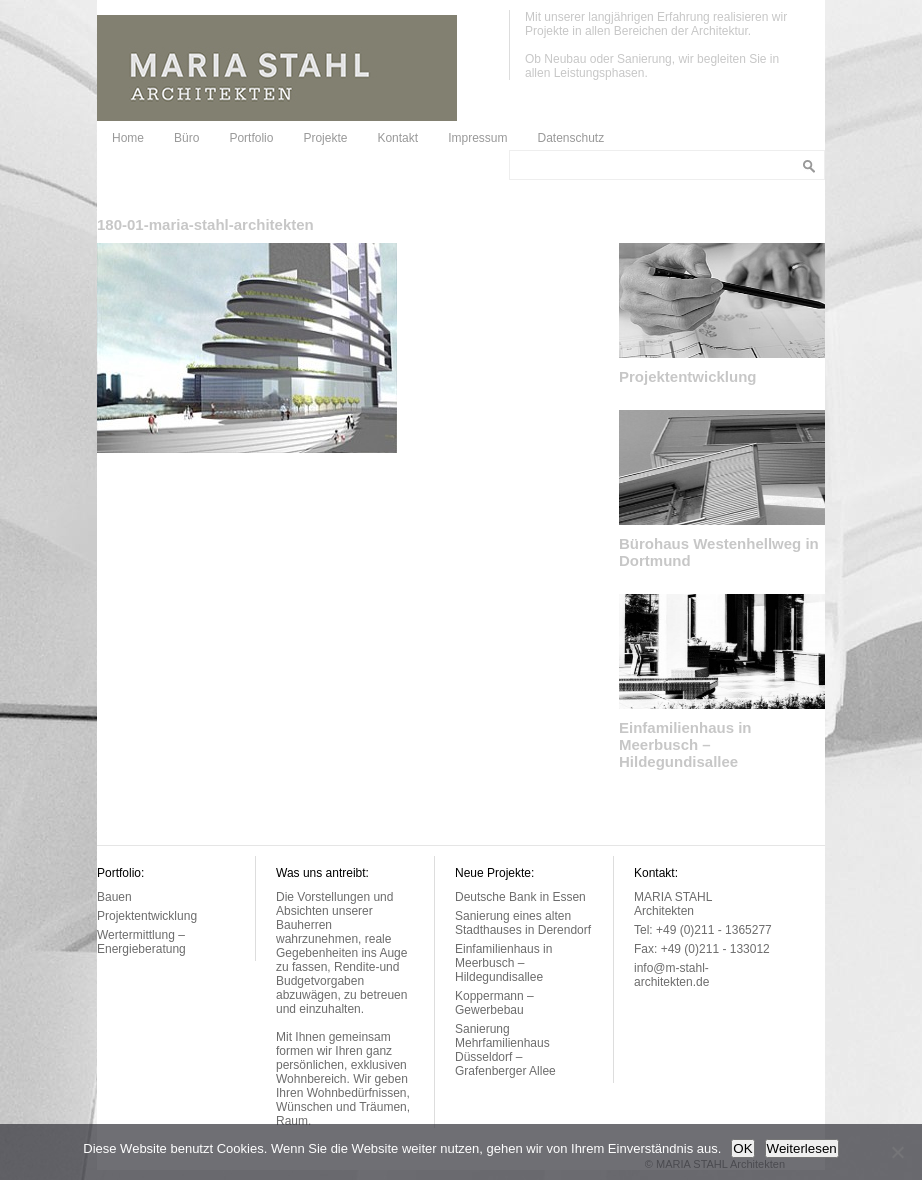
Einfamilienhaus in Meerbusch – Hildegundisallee (685, 744)
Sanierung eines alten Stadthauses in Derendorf (523, 923)
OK (742, 1148)
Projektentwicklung (688, 376)
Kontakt (397, 138)
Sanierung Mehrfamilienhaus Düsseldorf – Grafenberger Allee (505, 1050)
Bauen (114, 897)
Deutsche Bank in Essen (520, 897)
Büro (186, 138)
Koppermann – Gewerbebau (494, 1003)
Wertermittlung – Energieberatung (141, 942)
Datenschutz (570, 138)
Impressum (477, 138)
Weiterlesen (802, 1148)
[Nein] (897, 1152)
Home (128, 138)
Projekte (325, 138)
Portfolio (251, 138)
